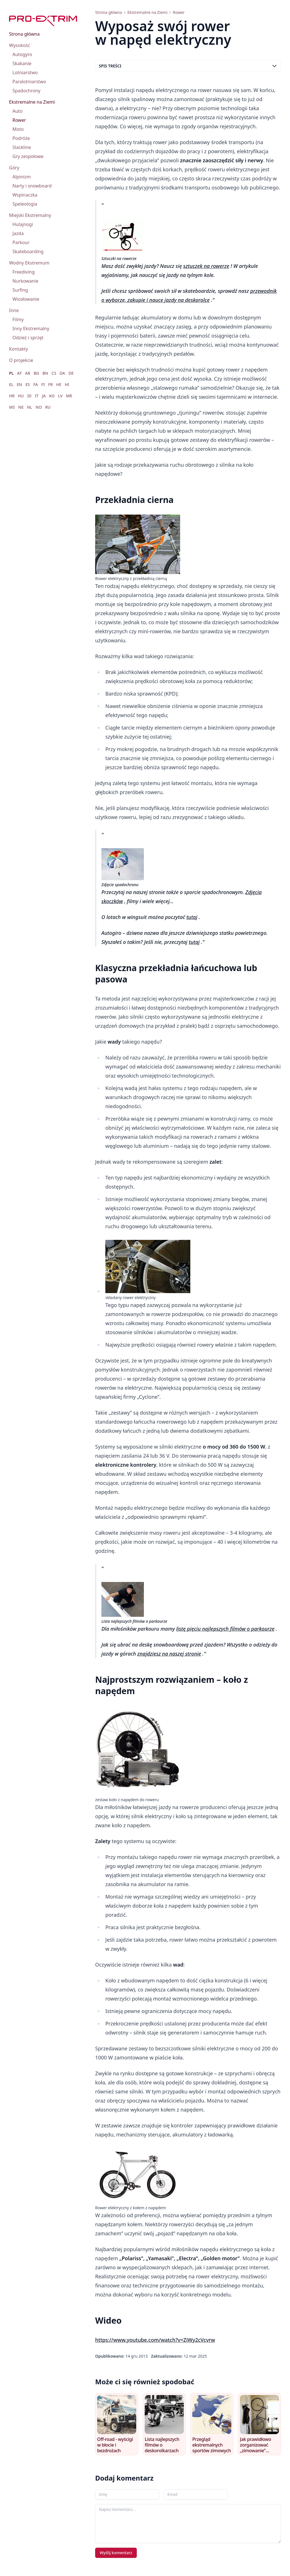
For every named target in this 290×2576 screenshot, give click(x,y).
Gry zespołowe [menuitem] (27, 156)
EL (11, 384)
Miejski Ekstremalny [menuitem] (30, 215)
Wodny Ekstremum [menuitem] (29, 263)
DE (71, 373)
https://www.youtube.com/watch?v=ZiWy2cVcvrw (155, 2339)
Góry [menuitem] (14, 168)
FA (35, 384)
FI (43, 384)
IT (37, 395)
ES (27, 384)
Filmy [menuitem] (18, 319)
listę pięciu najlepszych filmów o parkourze (225, 1628)
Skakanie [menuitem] (21, 63)
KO (52, 395)
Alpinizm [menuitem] (21, 177)
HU (21, 395)
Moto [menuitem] (18, 129)
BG (36, 373)
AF (19, 373)
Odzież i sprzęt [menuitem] (27, 337)
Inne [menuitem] (14, 310)
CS (54, 373)
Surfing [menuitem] (20, 290)
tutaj (191, 917)
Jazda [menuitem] (18, 233)
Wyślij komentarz (116, 2552)
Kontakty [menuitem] (18, 349)
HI (67, 384)
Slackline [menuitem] (21, 147)
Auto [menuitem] (17, 111)
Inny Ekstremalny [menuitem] (30, 328)
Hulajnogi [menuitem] (22, 224)
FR (50, 384)
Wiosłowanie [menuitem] (25, 299)
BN (45, 373)
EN (19, 384)
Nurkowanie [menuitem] (25, 281)
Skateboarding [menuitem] (28, 251)
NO (39, 407)
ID (29, 395)
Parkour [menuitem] (20, 242)
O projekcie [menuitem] (21, 360)
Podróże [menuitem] (21, 138)
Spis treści (188, 66)
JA (44, 395)
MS (12, 407)
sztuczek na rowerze (206, 266)
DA (62, 373)
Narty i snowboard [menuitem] (32, 186)
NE (21, 407)
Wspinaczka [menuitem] (24, 195)
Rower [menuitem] (19, 120)
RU (47, 407)
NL (29, 407)
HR (11, 395)
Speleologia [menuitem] (24, 204)
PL (11, 373)
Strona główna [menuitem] (24, 34)
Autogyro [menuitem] (22, 54)
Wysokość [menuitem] (19, 45)
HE (58, 384)
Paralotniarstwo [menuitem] (29, 81)
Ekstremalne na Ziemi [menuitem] (32, 102)
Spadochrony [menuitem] (26, 91)
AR (27, 373)
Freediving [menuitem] (23, 272)
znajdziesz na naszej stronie (169, 1653)
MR (69, 395)
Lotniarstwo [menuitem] (25, 72)
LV (60, 395)
